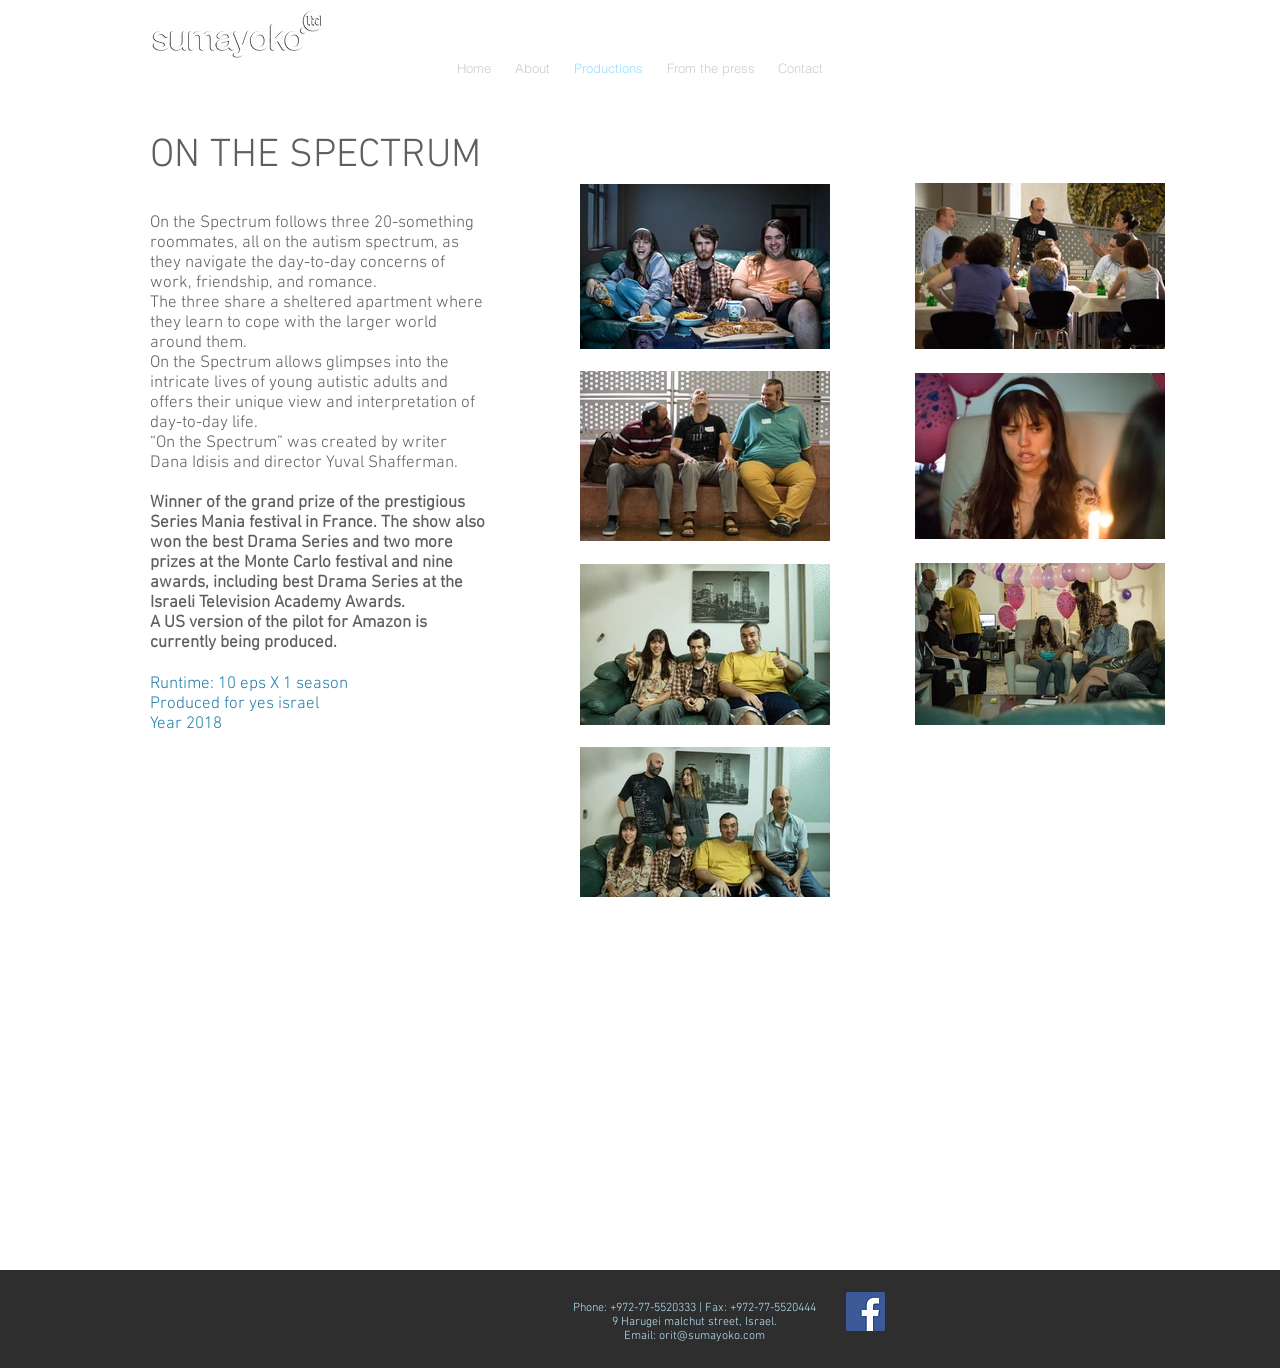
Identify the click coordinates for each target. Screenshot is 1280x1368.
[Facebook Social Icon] (865, 1311)
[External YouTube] (923, 1099)
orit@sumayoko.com (712, 1336)
